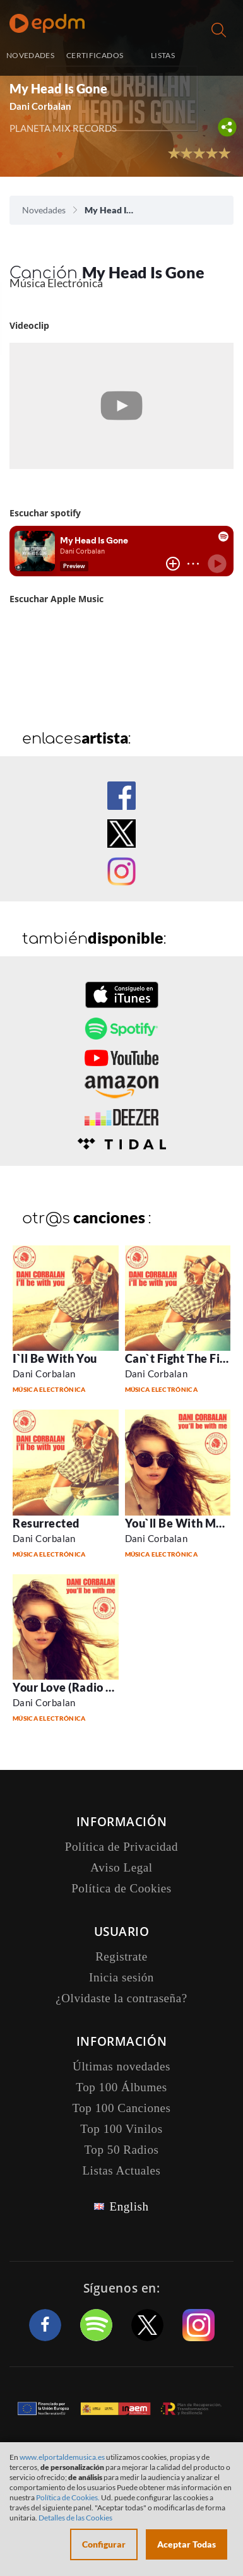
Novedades (44, 210)
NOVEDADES (30, 55)
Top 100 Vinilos (121, 2128)
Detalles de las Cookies (75, 2517)
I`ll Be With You (55, 1358)
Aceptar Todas (186, 2544)
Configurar (104, 2544)
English (128, 2206)
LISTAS (163, 55)
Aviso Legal (121, 1867)
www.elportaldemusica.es (62, 2457)
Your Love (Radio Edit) (72, 1687)
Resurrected (46, 1523)
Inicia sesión (219, 56)
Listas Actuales (121, 2170)
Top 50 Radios (122, 2149)
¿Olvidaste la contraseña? (121, 1998)
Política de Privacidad (121, 1846)
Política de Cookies (121, 1888)
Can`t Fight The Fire (178, 1358)
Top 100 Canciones (121, 2108)
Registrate (121, 1956)
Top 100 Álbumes (121, 2087)
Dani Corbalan (40, 106)
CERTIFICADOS (94, 55)
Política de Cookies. (68, 2497)
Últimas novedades (121, 2066)
